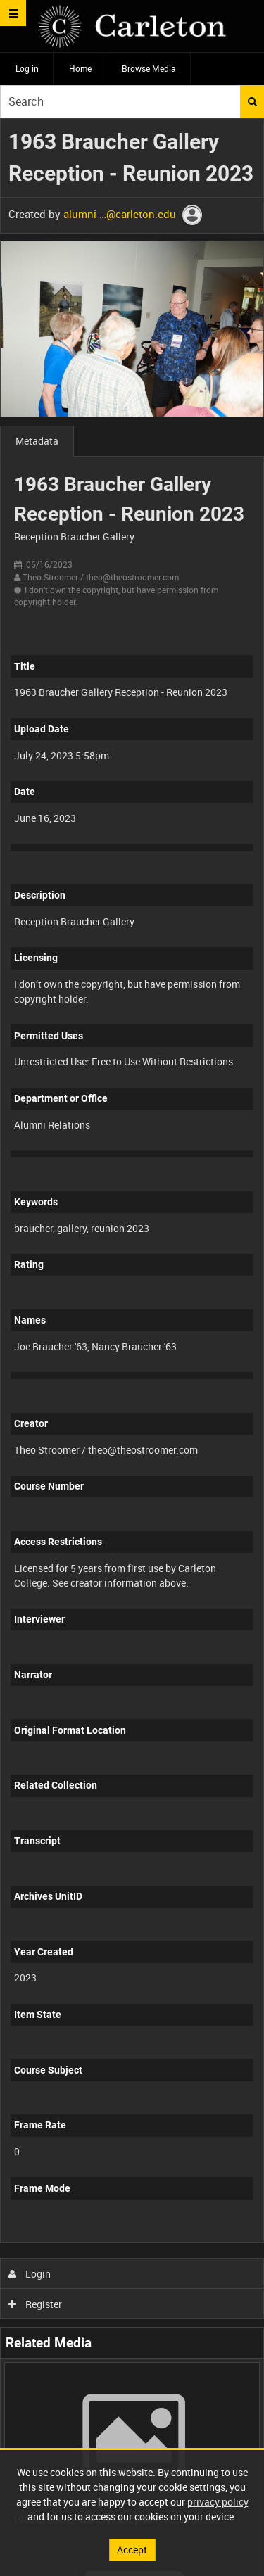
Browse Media (149, 68)
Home (80, 68)
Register (35, 2304)
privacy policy (218, 2501)
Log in (27, 68)
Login (29, 2273)
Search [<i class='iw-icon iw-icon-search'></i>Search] (252, 101)
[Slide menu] (13, 13)
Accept (132, 2549)
